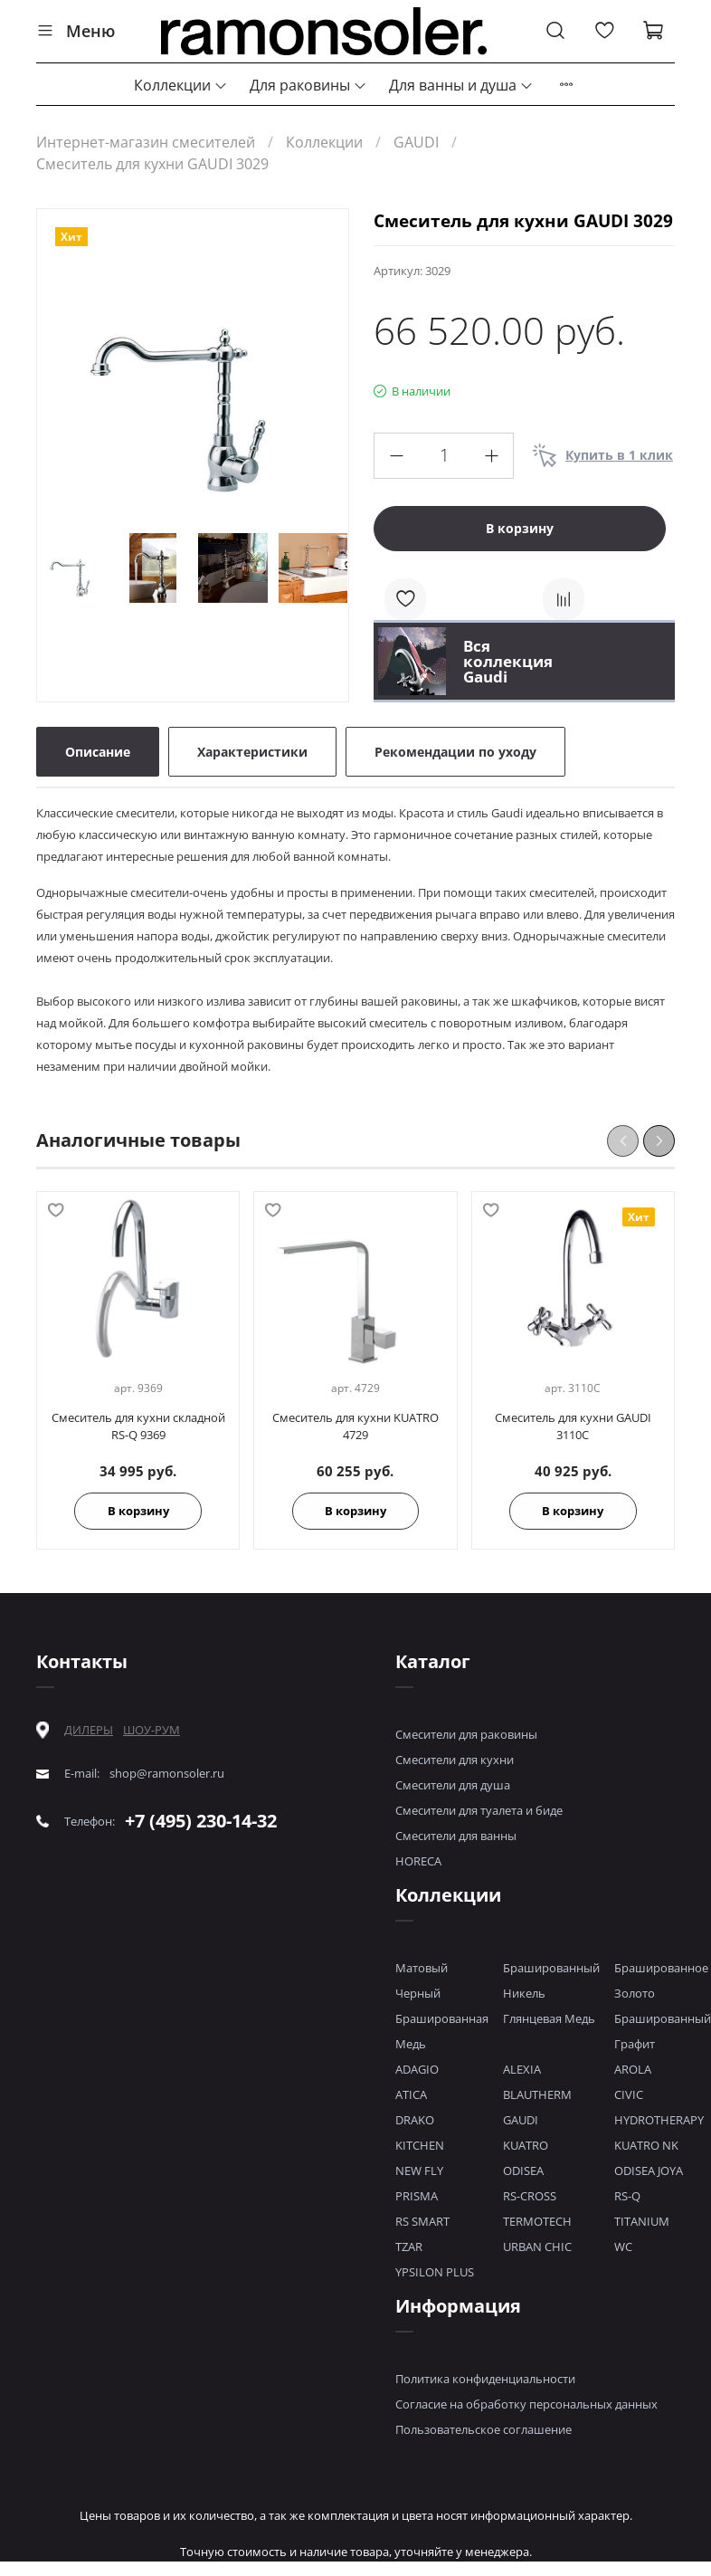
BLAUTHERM (537, 2094)
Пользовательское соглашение (483, 2429)
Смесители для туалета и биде (479, 1810)
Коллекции (181, 85)
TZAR (408, 2246)
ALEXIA (522, 2069)
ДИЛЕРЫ (88, 1730)
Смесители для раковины (466, 1734)
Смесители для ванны (456, 1835)
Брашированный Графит (662, 2031)
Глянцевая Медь (549, 2018)
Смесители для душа (452, 1785)
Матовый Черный (421, 1980)
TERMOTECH (537, 2221)
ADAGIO (417, 2069)
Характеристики (252, 751)
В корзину (138, 1511)
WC (623, 2246)
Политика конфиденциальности (485, 2379)
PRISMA (416, 2196)
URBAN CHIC (537, 2246)
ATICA (411, 2094)
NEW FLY (419, 2170)
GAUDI (416, 142)
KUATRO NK (646, 2145)
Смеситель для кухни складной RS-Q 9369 (138, 1426)
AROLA (632, 2069)
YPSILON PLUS (434, 2272)
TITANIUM (641, 2221)
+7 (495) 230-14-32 (201, 1820)
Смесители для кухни (454, 1759)
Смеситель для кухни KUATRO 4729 (355, 1426)
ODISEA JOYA (648, 2170)
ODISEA (523, 2170)
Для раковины (308, 85)
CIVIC (628, 2094)
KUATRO (525, 2145)
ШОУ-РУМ (151, 1730)
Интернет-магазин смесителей (145, 142)
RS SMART (422, 2221)
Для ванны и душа (461, 85)
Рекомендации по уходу (455, 751)
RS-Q (627, 2196)
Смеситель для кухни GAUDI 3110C (573, 1426)
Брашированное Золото (661, 1980)
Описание (97, 751)
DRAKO (414, 2120)
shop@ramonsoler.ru (166, 1773)
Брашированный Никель (551, 1980)
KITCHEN (419, 2145)
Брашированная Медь (441, 2031)
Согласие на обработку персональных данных (526, 2404)
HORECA (418, 1861)
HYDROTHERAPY (659, 2120)
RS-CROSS (529, 2196)
